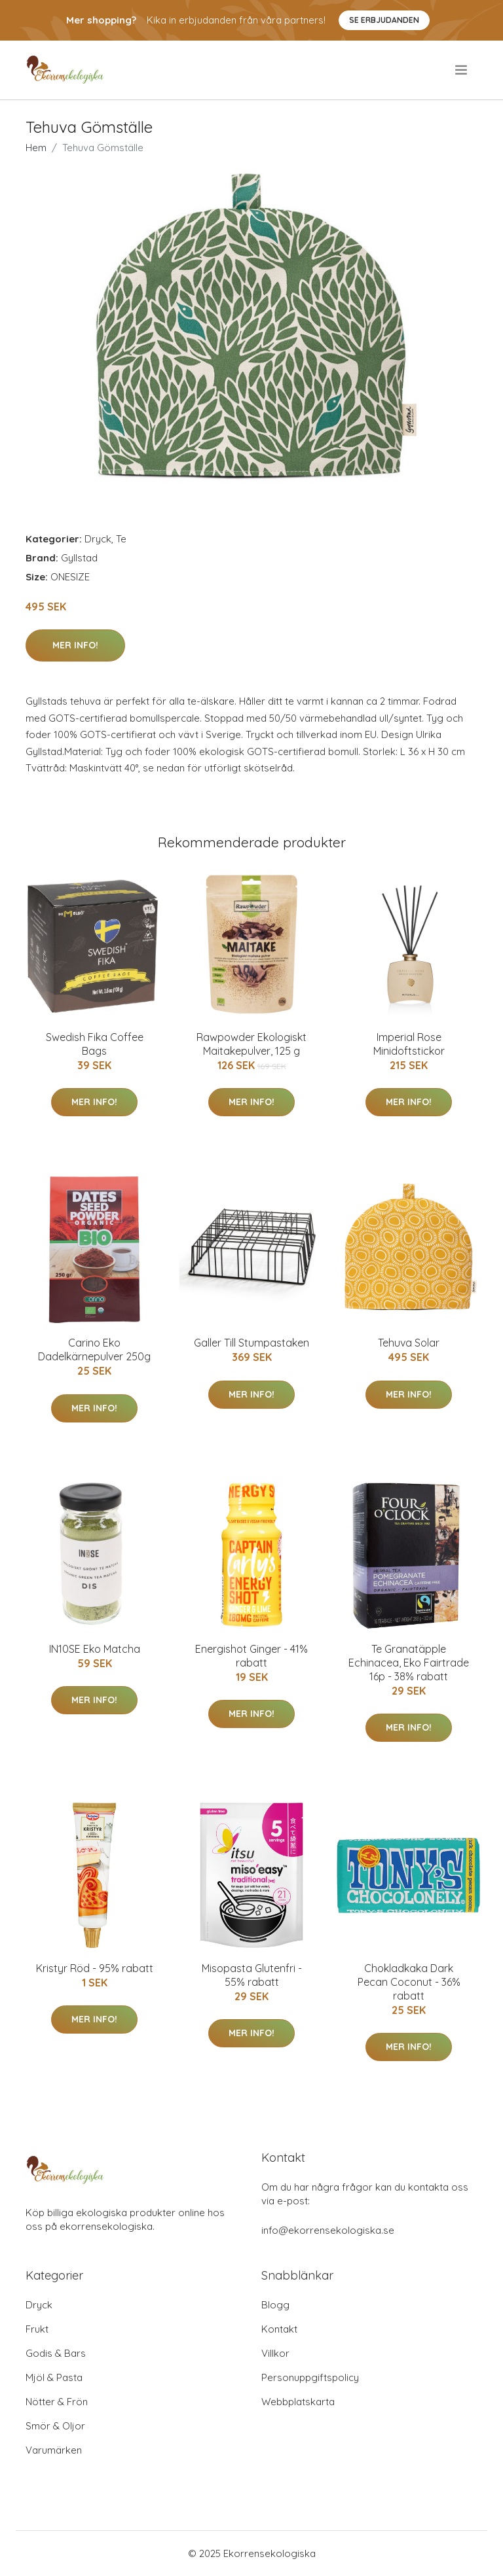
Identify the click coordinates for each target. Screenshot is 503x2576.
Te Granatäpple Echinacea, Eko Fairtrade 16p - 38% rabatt (408, 1662)
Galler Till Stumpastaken (251, 1342)
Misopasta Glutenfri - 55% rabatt (252, 1975)
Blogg (275, 2305)
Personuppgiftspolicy (310, 2377)
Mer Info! (75, 645)
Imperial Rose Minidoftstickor (409, 1044)
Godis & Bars (56, 2353)
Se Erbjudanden (384, 20)
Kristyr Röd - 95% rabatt (94, 1968)
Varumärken (54, 2450)
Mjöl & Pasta (54, 2377)
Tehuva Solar (408, 1342)
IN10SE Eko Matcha (94, 1648)
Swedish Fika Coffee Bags (94, 1044)
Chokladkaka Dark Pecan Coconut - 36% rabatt (409, 1982)
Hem (36, 147)
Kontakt (279, 2329)
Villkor (275, 2353)
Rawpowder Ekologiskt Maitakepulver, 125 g (251, 1044)
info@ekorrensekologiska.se (327, 2230)
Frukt (37, 2329)
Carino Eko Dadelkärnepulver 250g (94, 1349)
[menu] (462, 70)
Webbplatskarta (298, 2401)
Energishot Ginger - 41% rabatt (251, 1655)
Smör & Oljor (55, 2426)
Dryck (97, 539)
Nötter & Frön (57, 2401)
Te (121, 539)
